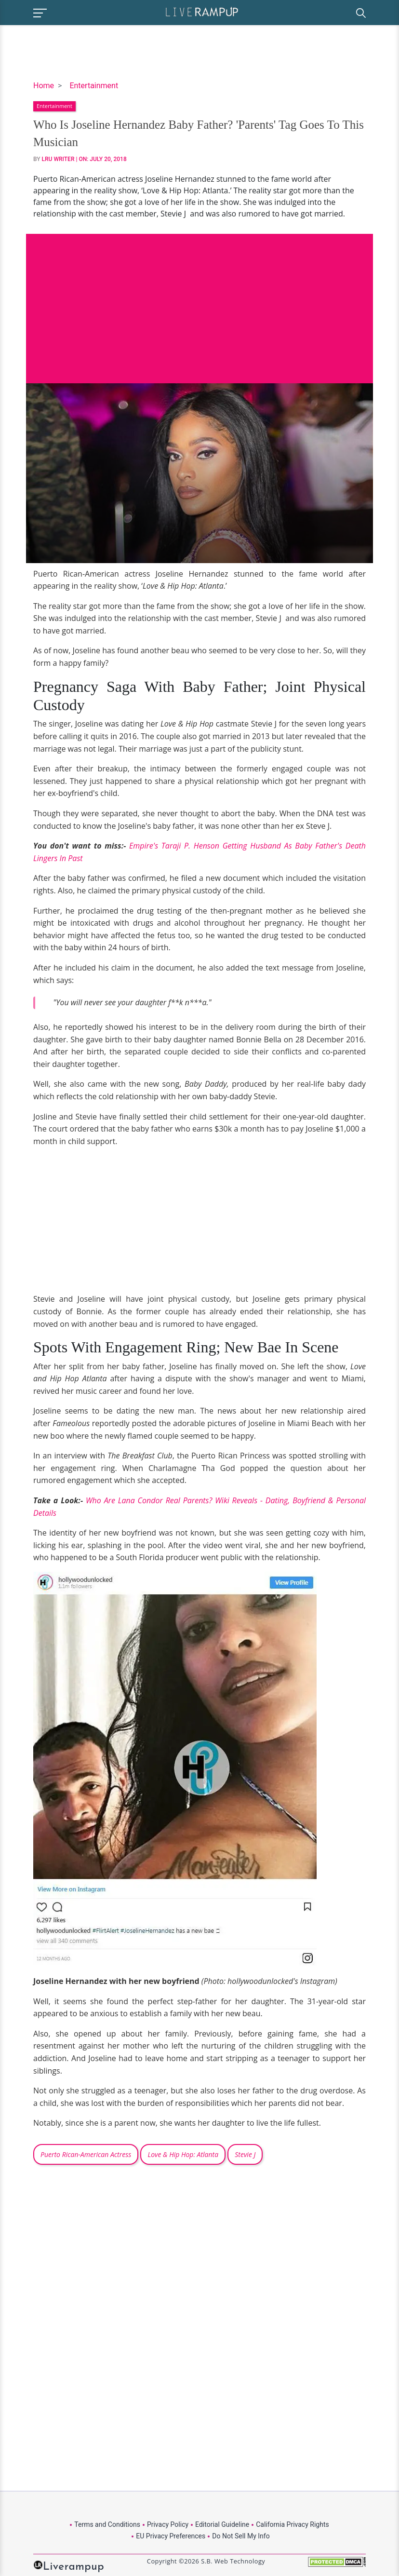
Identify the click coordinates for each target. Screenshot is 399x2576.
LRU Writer (58, 159)
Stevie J (245, 2154)
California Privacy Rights (292, 2524)
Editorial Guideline (222, 2524)
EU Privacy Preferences (170, 2536)
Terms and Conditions (107, 2524)
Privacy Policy (167, 2524)
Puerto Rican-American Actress (85, 2154)
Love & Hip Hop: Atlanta (182, 2154)
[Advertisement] (199, 301)
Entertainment (93, 85)
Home (43, 85)
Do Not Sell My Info (240, 2536)
